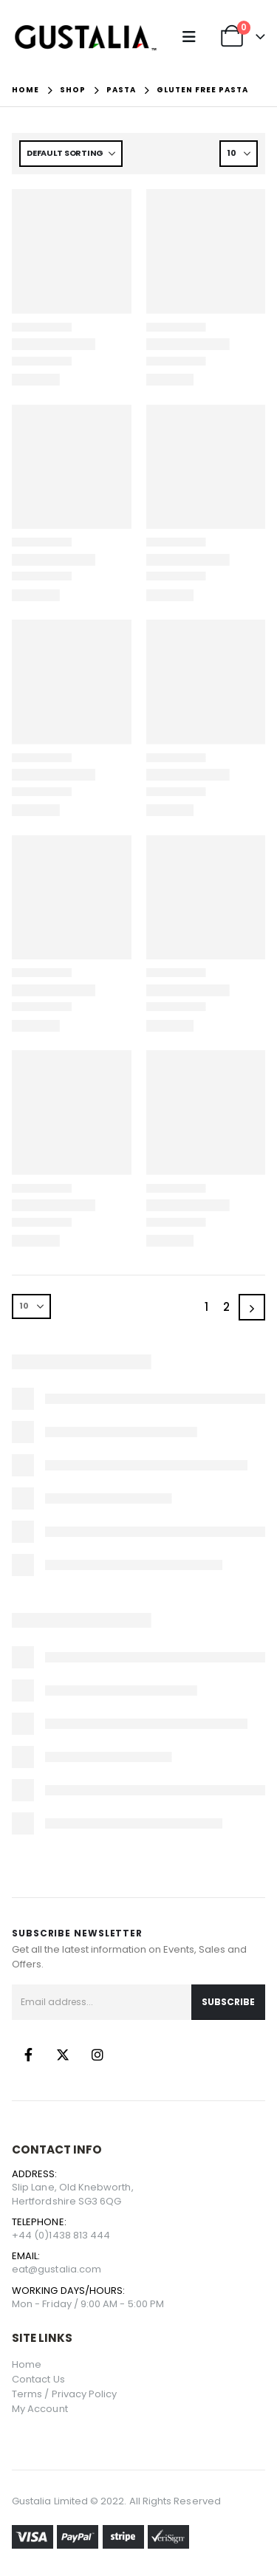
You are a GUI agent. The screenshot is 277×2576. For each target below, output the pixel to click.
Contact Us (38, 2379)
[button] (192, 36)
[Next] (252, 1307)
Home (26, 2364)
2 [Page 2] (226, 1307)
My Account (40, 2409)
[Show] (238, 153)
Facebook (28, 2054)
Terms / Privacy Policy (64, 2394)
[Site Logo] (86, 36)
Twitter (63, 2054)
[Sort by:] (71, 153)
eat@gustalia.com (56, 2269)
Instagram (97, 2054)
